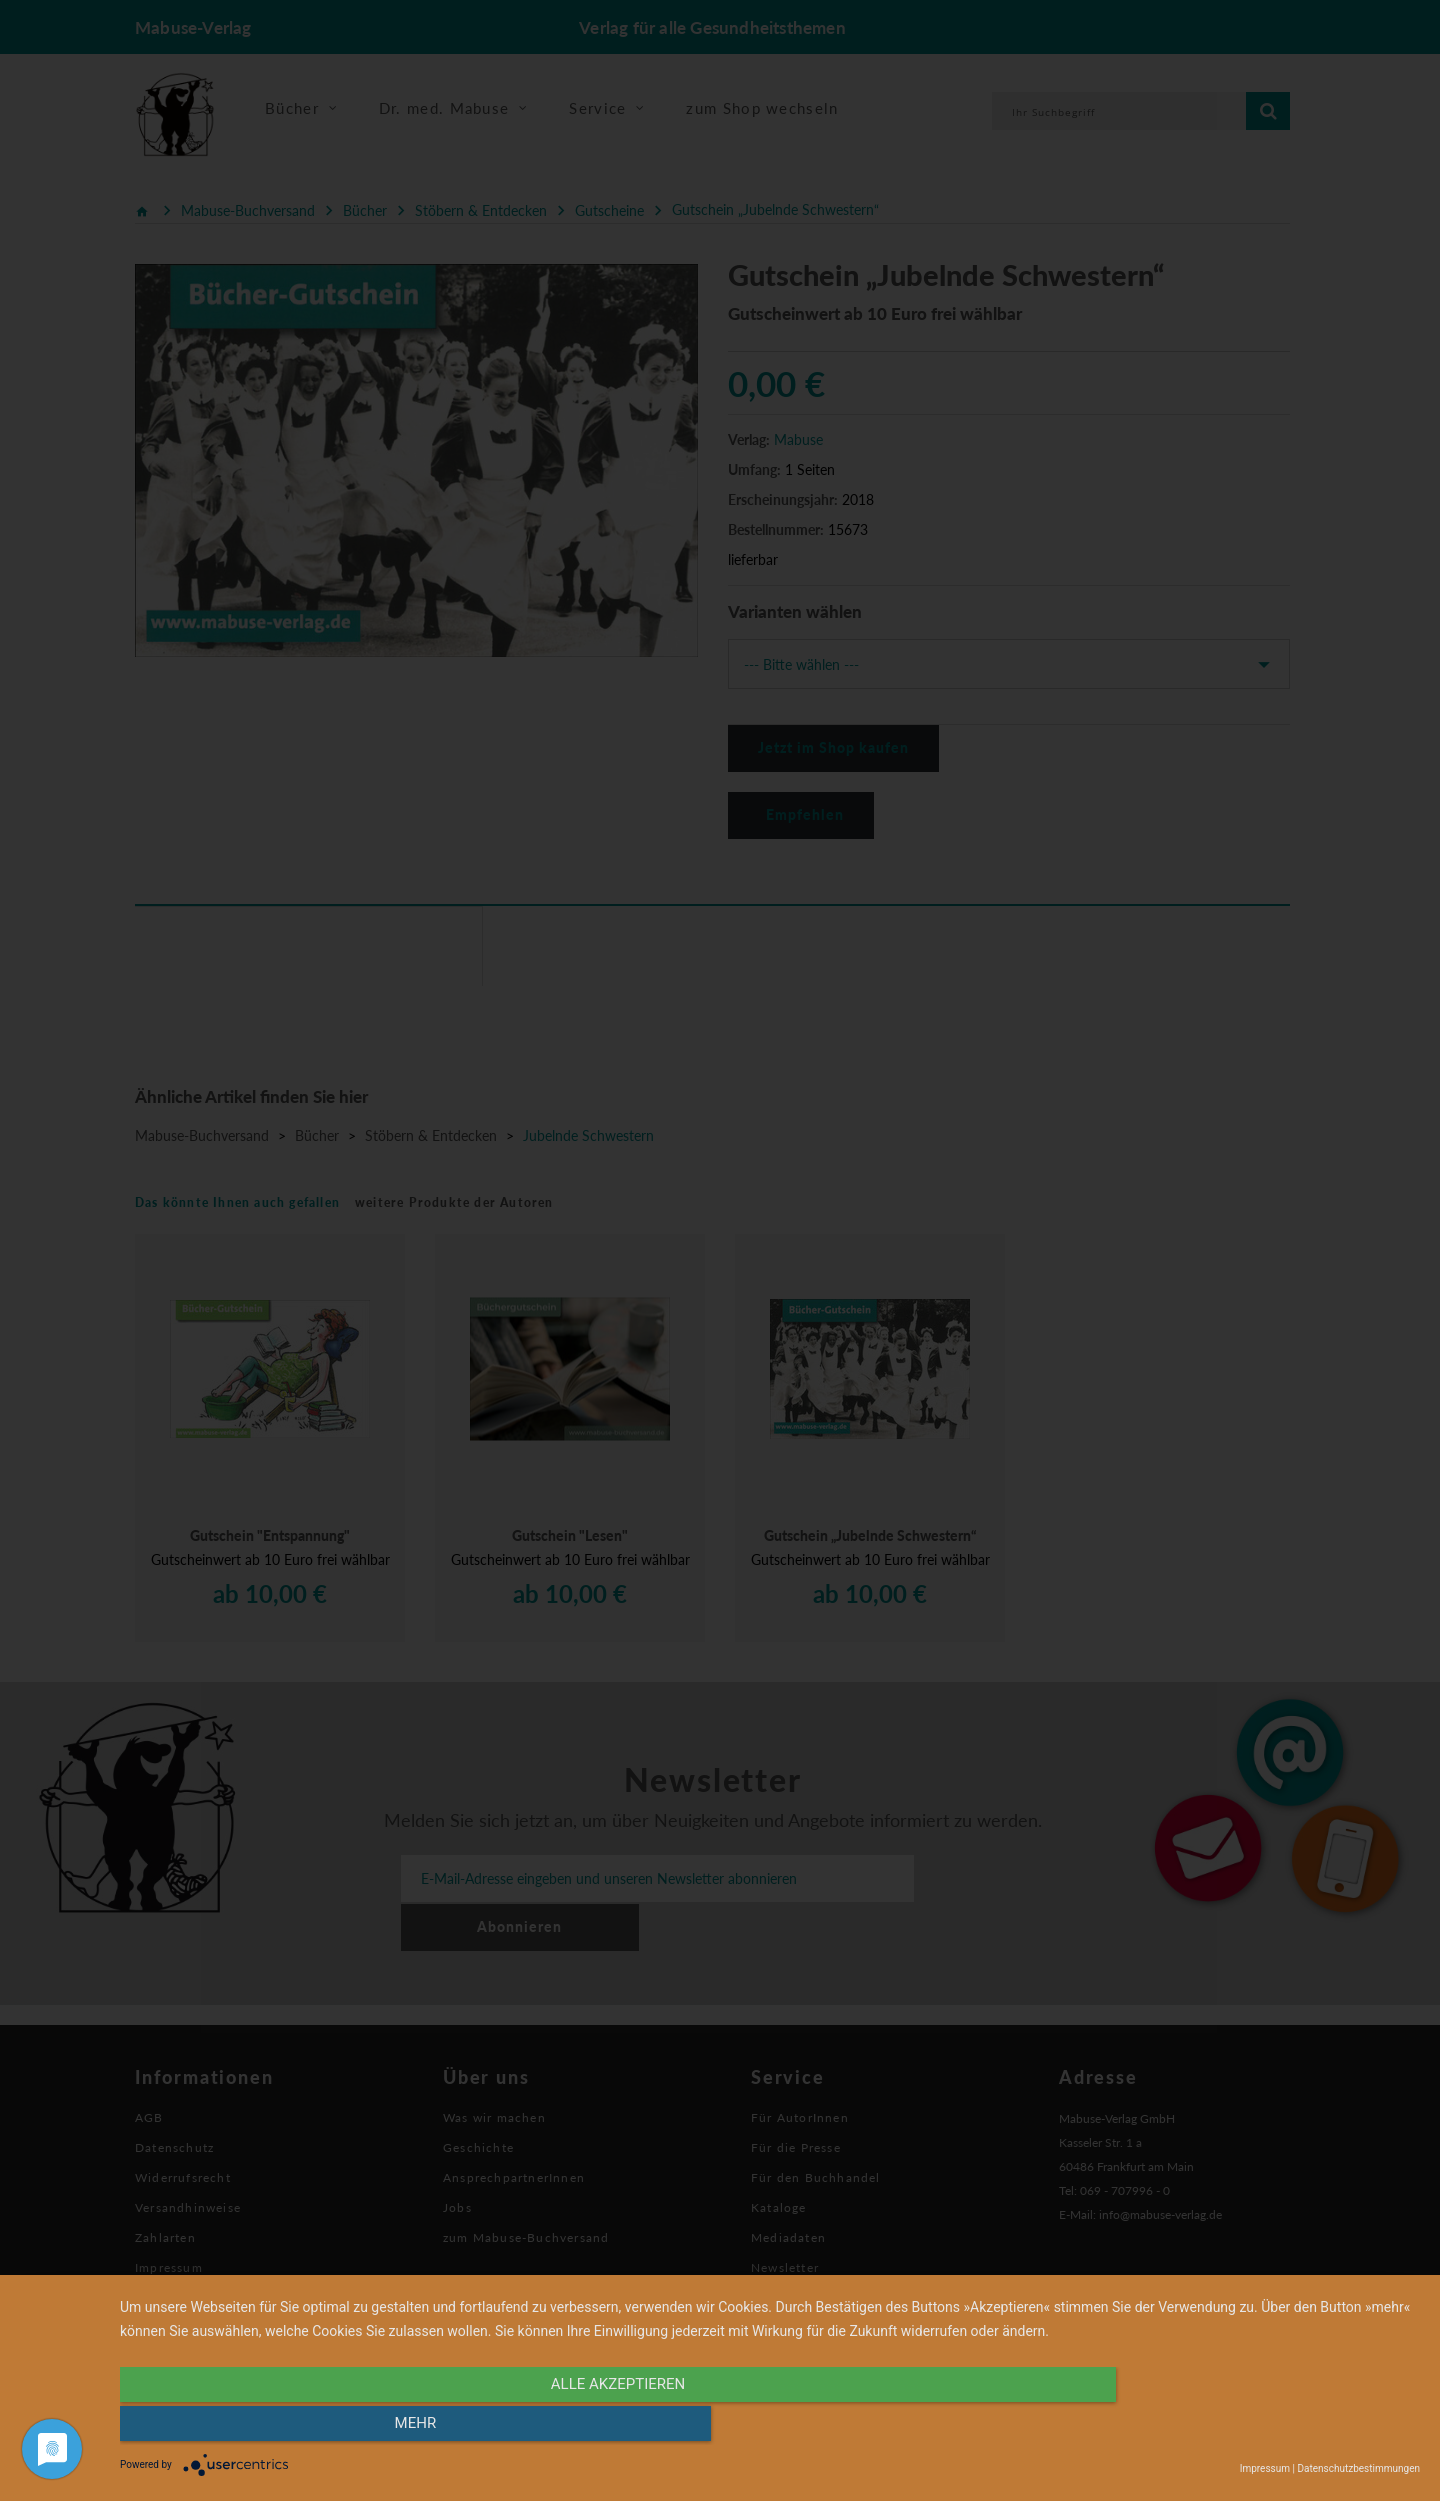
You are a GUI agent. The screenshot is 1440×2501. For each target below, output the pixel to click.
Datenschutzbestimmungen (1358, 2468)
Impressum (1265, 2468)
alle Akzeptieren (575, 2428)
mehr (1225, 2428)
